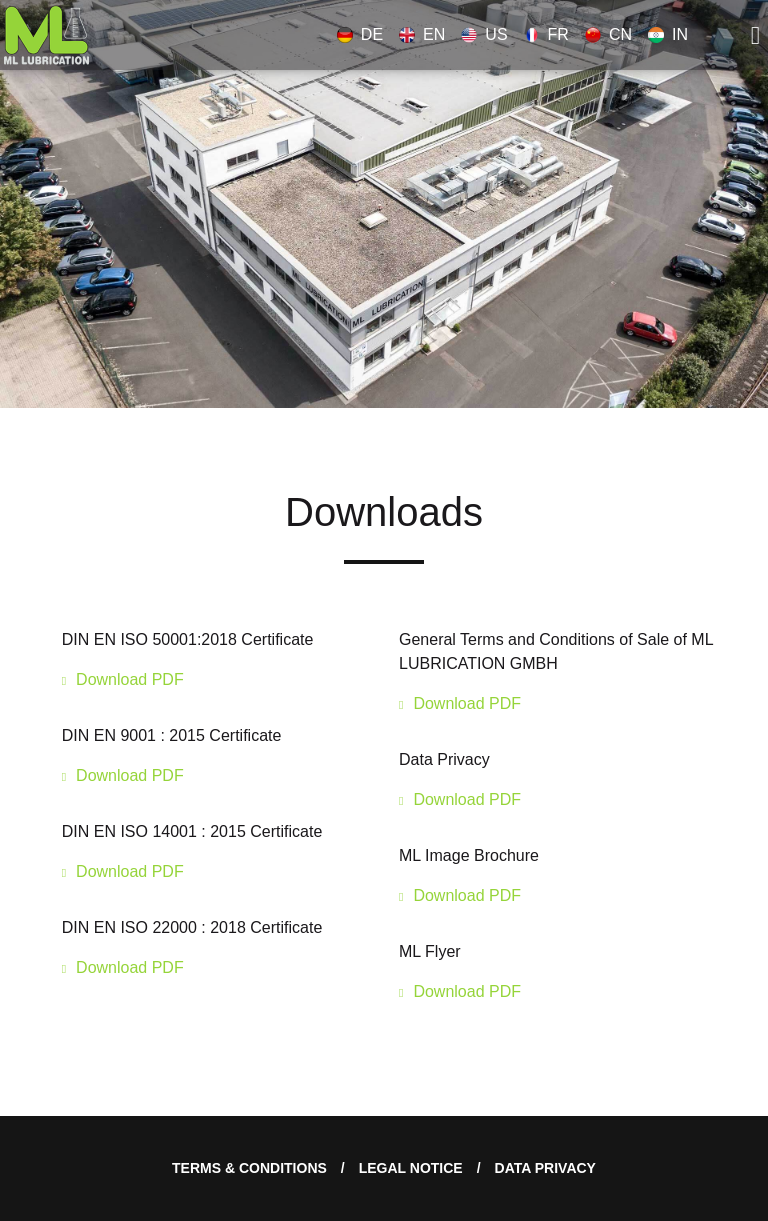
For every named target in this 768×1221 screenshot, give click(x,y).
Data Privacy (545, 1168)
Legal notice (411, 1168)
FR (546, 34)
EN (422, 34)
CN (608, 34)
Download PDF (130, 679)
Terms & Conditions (249, 1168)
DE (360, 34)
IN (668, 34)
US (484, 34)
